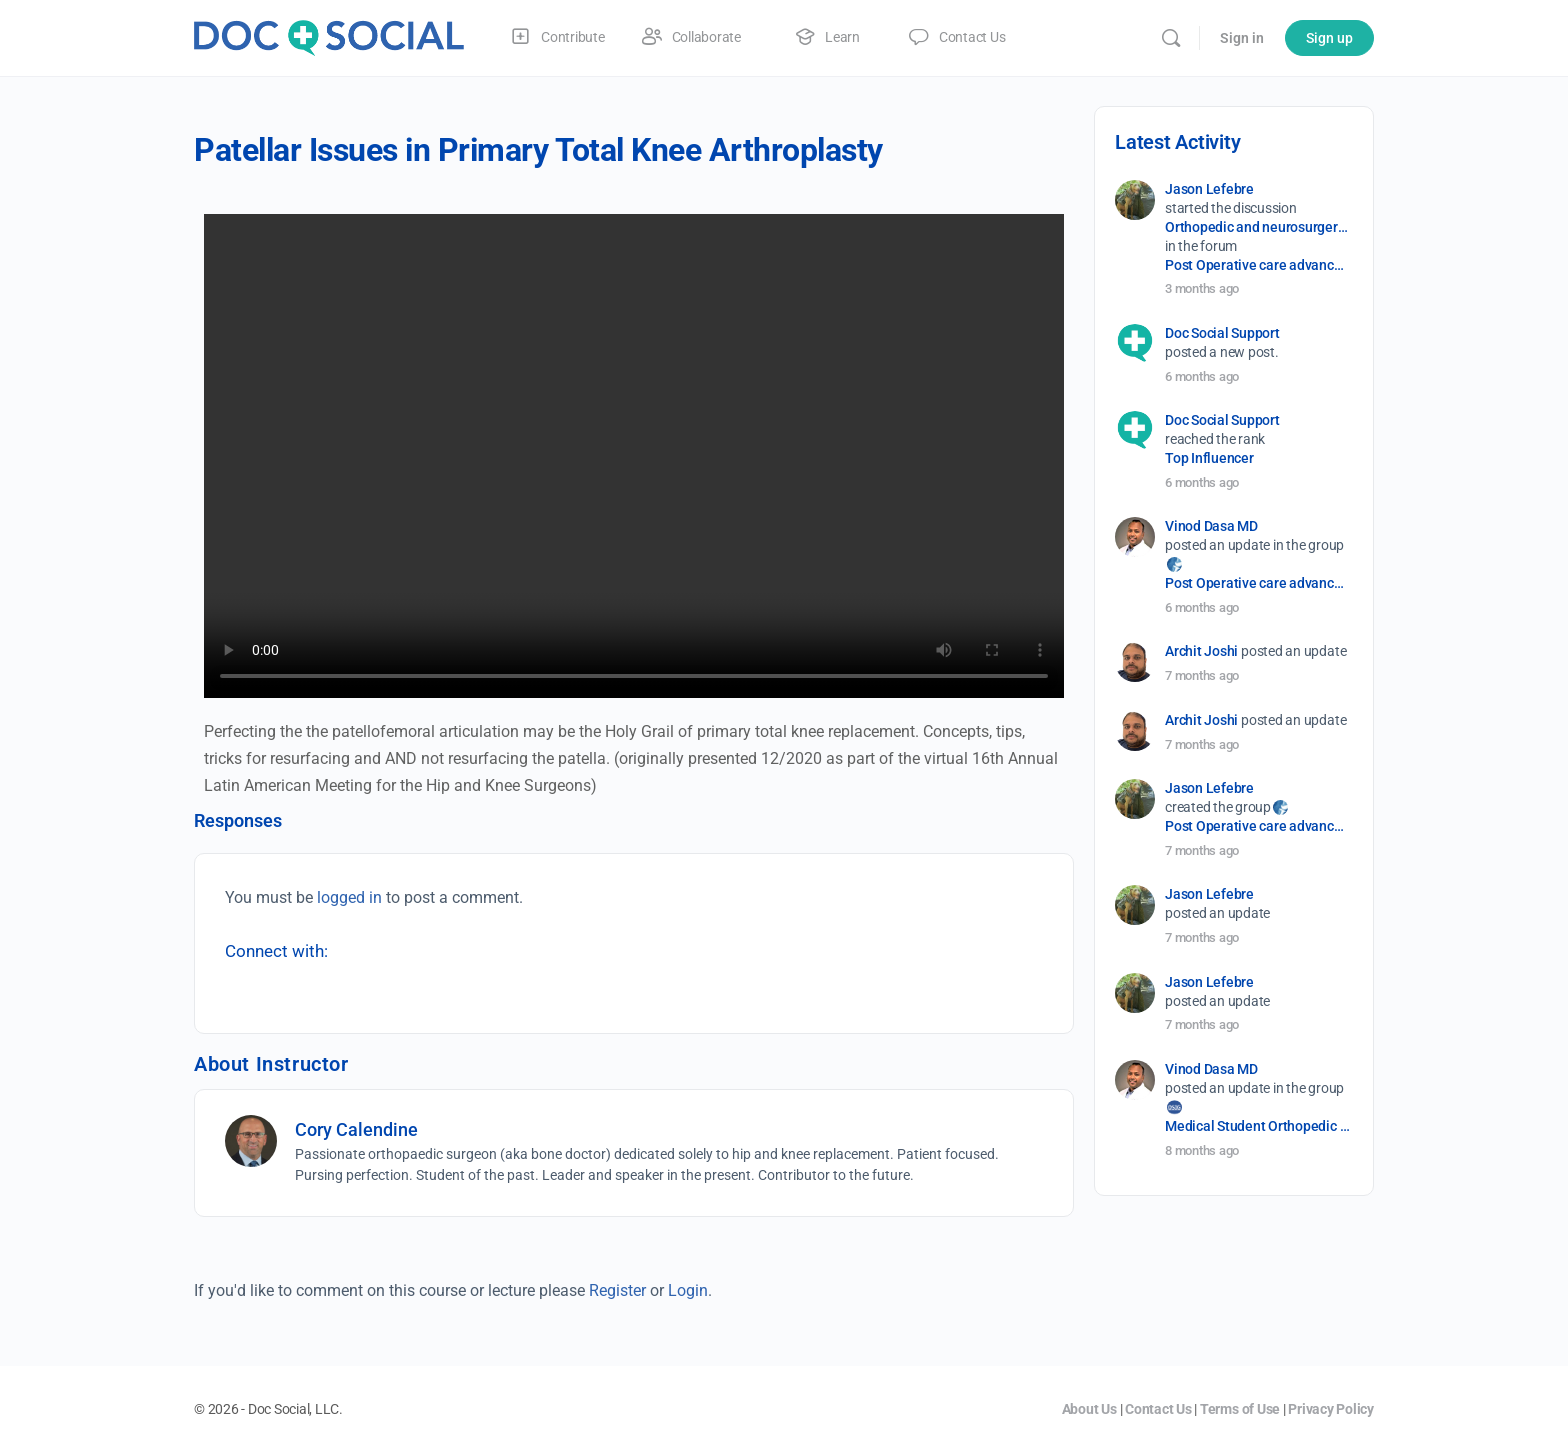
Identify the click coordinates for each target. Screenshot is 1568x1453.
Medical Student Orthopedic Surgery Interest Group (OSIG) (1257, 1126)
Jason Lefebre (1209, 189)
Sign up (1329, 38)
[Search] (1171, 38)
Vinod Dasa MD (1211, 526)
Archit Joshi (1201, 651)
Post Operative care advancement (1257, 265)
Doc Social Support (1222, 333)
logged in (349, 897)
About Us (1089, 1409)
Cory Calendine (356, 1129)
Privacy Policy (1331, 1409)
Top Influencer (1209, 458)
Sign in (1242, 38)
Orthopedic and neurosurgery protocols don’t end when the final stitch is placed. (1257, 227)
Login (688, 1290)
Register (617, 1290)
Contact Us (1158, 1409)
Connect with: (276, 951)
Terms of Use (1240, 1409)
